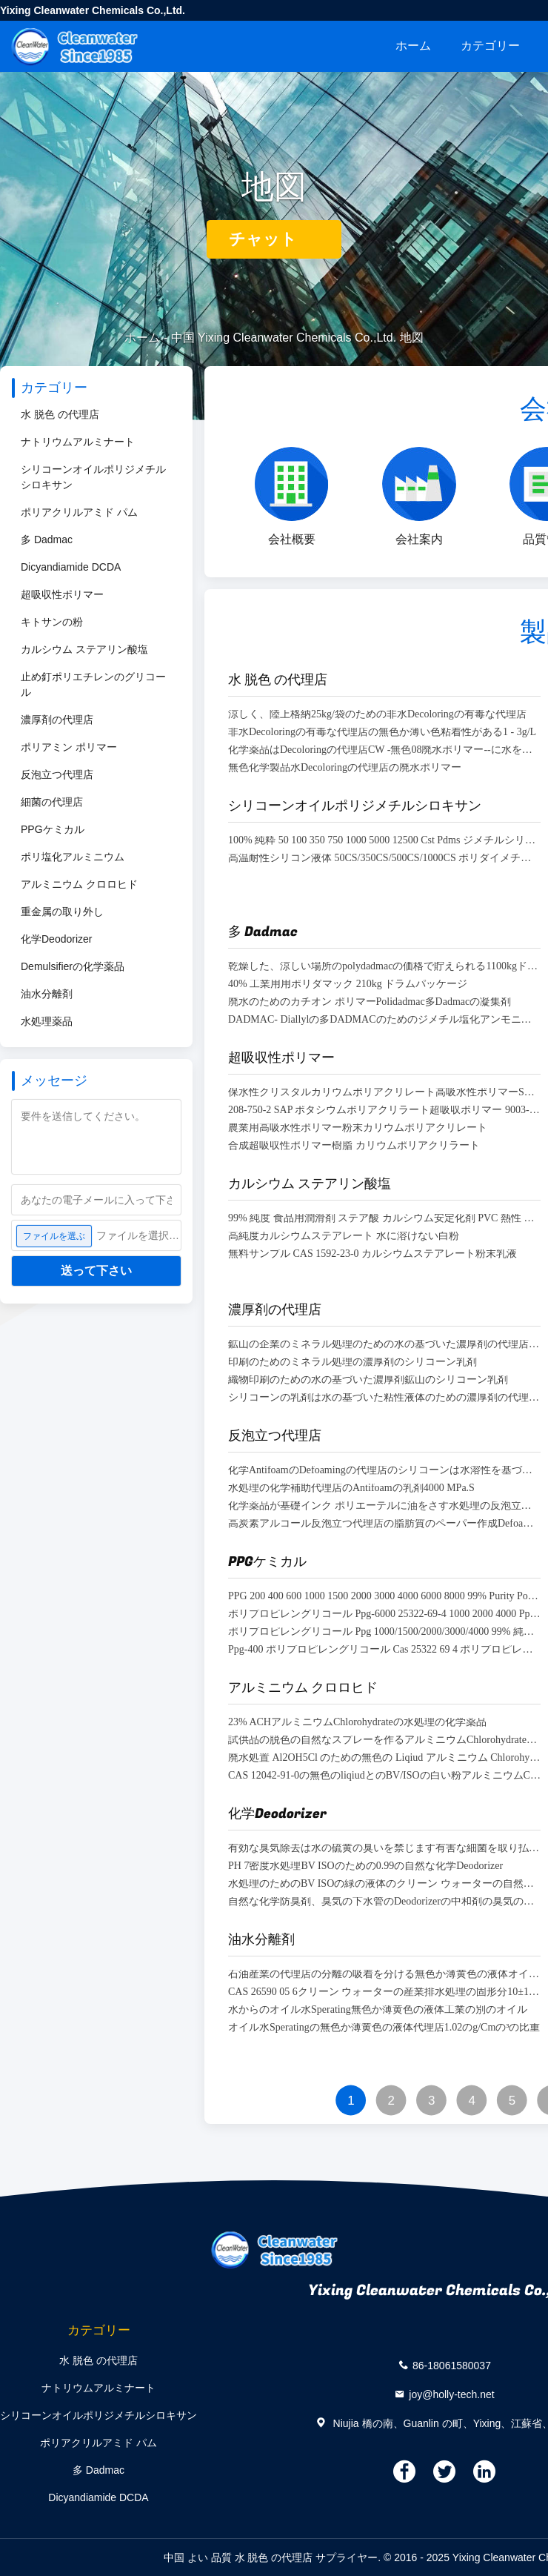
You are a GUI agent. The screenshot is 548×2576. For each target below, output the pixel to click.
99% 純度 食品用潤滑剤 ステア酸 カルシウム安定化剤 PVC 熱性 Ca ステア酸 (384, 1219)
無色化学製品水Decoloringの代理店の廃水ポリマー (344, 768)
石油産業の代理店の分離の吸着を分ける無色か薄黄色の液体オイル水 (384, 1974)
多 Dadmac (47, 539)
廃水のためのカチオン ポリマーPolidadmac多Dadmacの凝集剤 (369, 1002)
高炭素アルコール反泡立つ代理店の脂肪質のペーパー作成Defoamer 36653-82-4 (384, 1524)
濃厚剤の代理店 (57, 720)
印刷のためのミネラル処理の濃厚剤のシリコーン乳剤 (352, 1362)
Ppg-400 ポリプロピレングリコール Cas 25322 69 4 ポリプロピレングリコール (384, 1650)
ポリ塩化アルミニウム (72, 857)
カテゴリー (490, 45)
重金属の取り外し (62, 911)
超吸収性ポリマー (62, 594)
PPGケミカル (52, 829)
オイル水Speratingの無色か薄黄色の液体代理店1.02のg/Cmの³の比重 (384, 2028)
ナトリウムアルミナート (78, 442)
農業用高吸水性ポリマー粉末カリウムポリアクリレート (357, 1128)
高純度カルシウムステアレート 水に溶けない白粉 (343, 1236)
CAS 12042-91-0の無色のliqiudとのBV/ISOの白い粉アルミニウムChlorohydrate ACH (384, 1776)
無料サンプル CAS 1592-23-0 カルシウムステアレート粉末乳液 (372, 1254)
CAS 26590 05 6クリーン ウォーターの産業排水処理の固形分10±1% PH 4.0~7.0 (384, 1992)
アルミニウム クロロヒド (79, 884)
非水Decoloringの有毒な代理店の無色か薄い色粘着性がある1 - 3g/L (382, 732)
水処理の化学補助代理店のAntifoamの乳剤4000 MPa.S (351, 1488)
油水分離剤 (47, 994)
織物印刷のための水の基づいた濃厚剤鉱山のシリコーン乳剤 (368, 1380)
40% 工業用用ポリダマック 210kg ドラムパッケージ (347, 984)
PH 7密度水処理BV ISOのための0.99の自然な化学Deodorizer (365, 1866)
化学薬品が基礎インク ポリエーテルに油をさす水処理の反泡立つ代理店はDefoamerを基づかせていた (384, 1506)
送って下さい (96, 1270)
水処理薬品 (47, 1021)
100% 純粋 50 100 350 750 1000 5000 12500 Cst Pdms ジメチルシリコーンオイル (384, 841)
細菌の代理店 (52, 802)
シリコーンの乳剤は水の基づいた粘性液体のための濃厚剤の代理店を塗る (384, 1398)
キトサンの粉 (52, 622)
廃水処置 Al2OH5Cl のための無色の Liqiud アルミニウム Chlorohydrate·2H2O (384, 1758)
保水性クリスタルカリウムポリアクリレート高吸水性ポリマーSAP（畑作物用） (384, 1093)
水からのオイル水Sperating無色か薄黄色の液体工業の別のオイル (377, 2010)
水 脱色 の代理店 (60, 414)
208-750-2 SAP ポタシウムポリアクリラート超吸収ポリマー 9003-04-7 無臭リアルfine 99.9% (384, 1110)
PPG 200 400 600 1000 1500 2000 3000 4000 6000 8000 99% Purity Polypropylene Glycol (384, 1596)
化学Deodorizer (56, 939)
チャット (274, 239)
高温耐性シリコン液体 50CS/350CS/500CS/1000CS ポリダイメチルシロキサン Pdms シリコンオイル (384, 858)
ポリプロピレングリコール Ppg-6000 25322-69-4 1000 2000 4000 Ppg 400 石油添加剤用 (384, 1614)
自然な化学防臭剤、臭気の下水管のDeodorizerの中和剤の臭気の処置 (384, 1902)
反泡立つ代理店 (57, 774)
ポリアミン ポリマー (69, 747)
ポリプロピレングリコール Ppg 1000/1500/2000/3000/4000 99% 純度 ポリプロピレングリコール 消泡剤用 (384, 1632)
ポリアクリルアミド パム (79, 512)
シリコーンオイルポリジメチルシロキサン (93, 477)
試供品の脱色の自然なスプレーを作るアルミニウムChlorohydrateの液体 (384, 1740)
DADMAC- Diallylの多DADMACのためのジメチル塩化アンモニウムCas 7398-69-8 (384, 1020)
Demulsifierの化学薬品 (72, 966)
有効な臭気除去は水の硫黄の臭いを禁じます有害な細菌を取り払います (384, 1848)
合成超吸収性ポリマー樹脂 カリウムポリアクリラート (354, 1146)
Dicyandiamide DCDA (71, 567)
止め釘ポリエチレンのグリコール (93, 684)
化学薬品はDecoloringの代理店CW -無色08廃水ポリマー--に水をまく (384, 750)
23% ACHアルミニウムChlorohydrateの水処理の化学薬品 (357, 1722)
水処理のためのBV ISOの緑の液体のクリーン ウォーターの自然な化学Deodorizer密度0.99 (384, 1884)
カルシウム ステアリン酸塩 (84, 649)
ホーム (413, 45)
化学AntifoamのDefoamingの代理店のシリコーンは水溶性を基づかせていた (384, 1470)
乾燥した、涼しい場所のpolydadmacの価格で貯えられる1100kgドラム (384, 967)
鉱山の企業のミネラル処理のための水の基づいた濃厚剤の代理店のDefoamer (384, 1345)
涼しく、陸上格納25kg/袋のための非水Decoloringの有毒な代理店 (377, 715)
